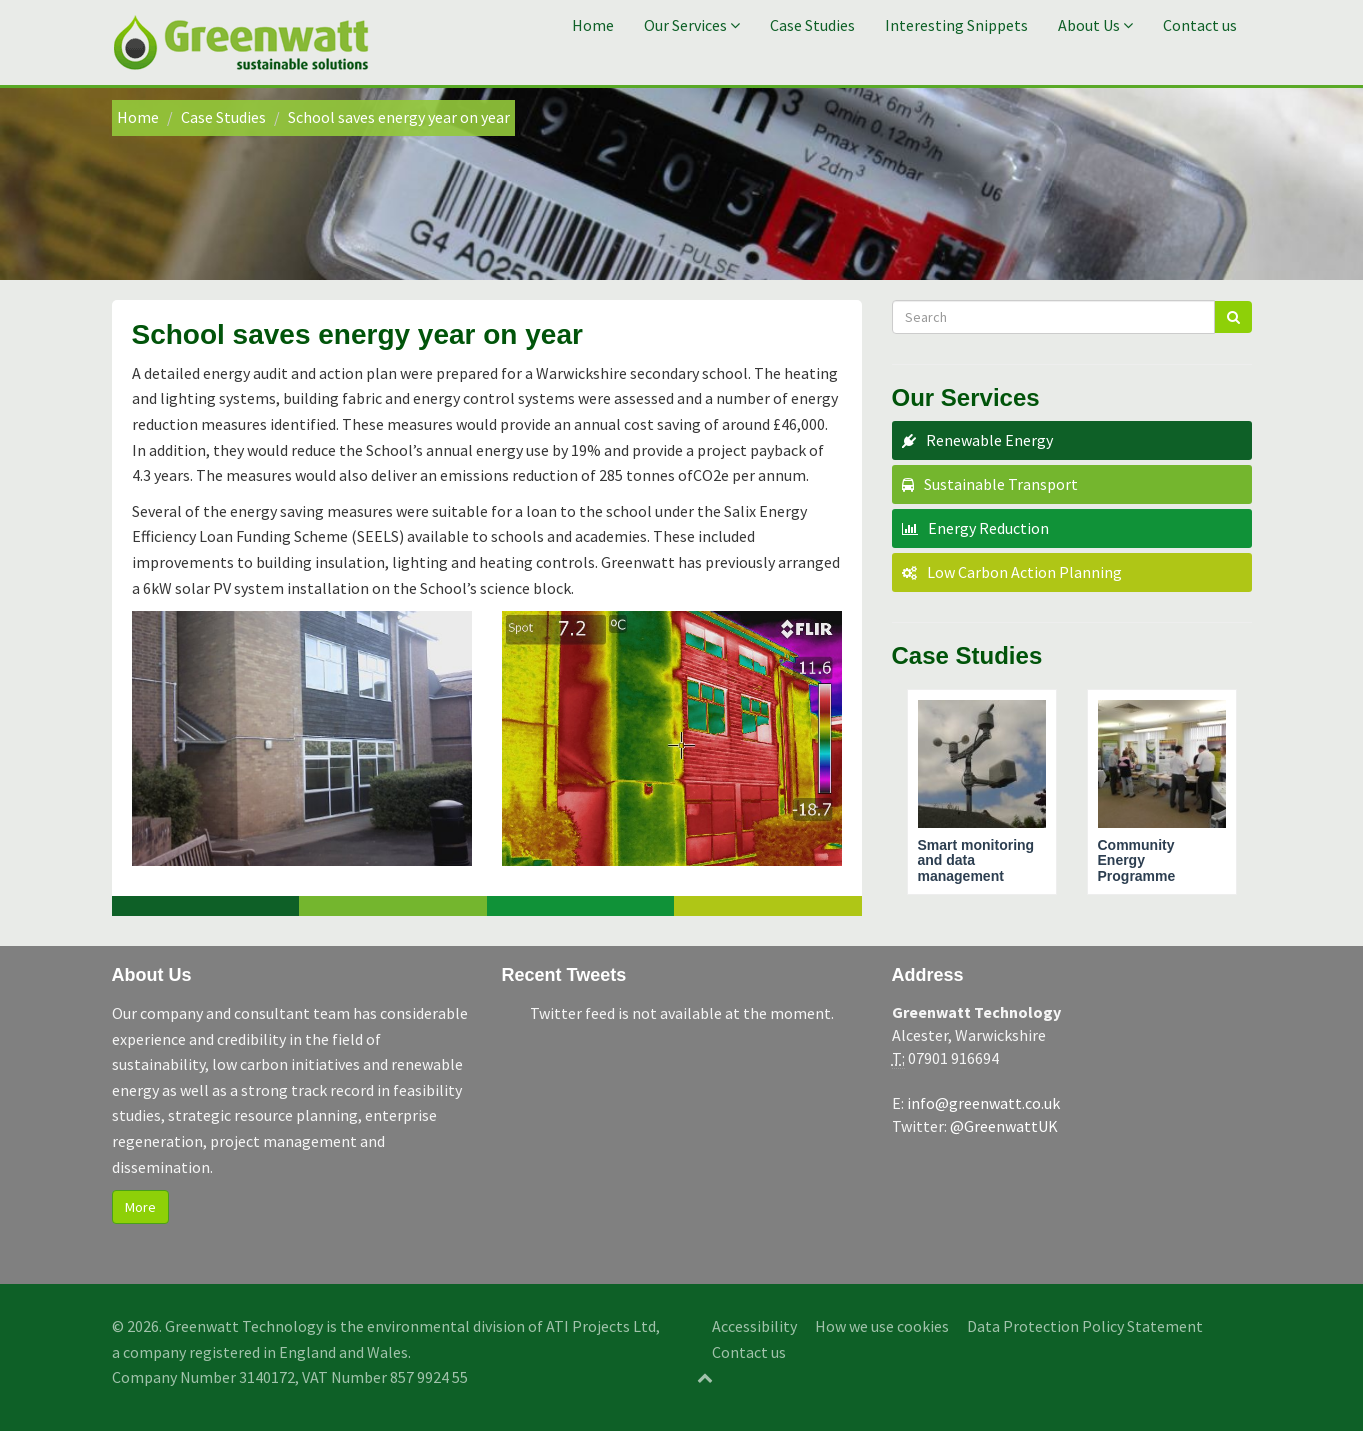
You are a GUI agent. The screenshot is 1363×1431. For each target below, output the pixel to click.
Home (593, 25)
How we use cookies (882, 1326)
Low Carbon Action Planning (1024, 572)
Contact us (1200, 25)
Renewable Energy (989, 440)
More (140, 1207)
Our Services (692, 25)
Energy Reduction (988, 528)
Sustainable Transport (1001, 484)
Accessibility (754, 1326)
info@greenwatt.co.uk (983, 1103)
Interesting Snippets (956, 25)
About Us (1095, 25)
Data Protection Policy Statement (1085, 1326)
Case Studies (812, 25)
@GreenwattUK (1004, 1126)
